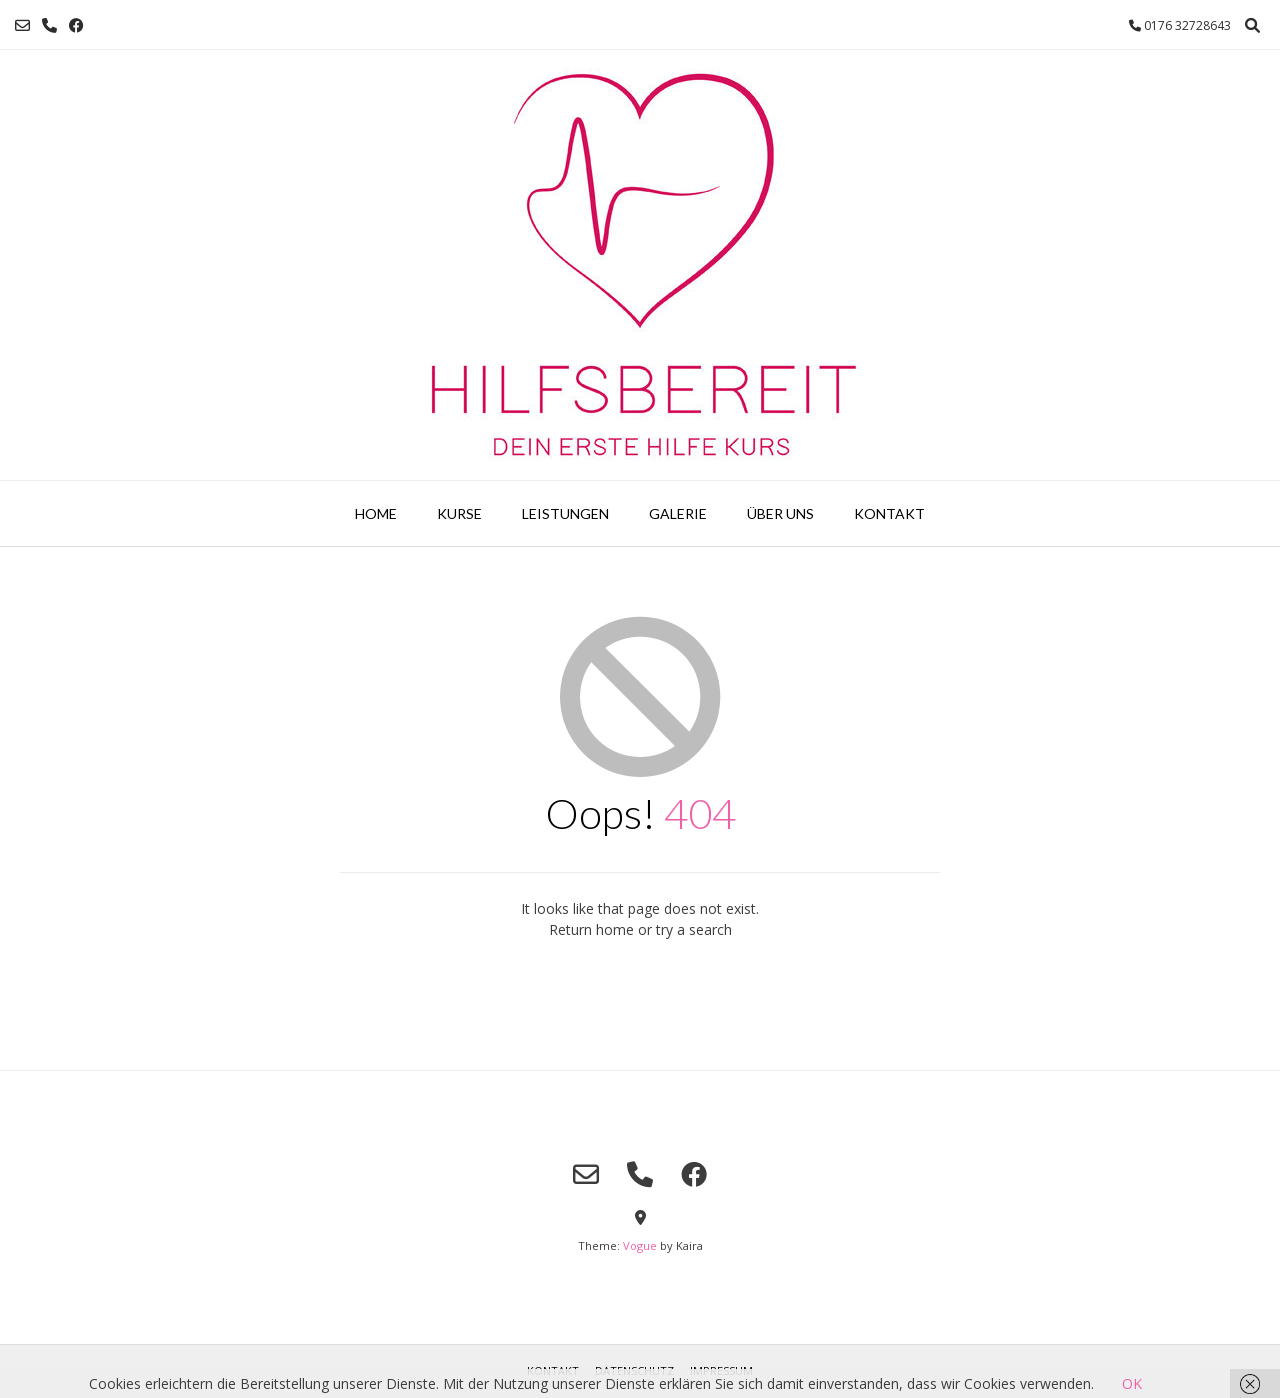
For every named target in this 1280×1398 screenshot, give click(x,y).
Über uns (780, 513)
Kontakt (889, 513)
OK (1132, 1383)
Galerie (678, 513)
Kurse (459, 513)
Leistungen (565, 513)
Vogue (640, 1245)
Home (376, 513)
